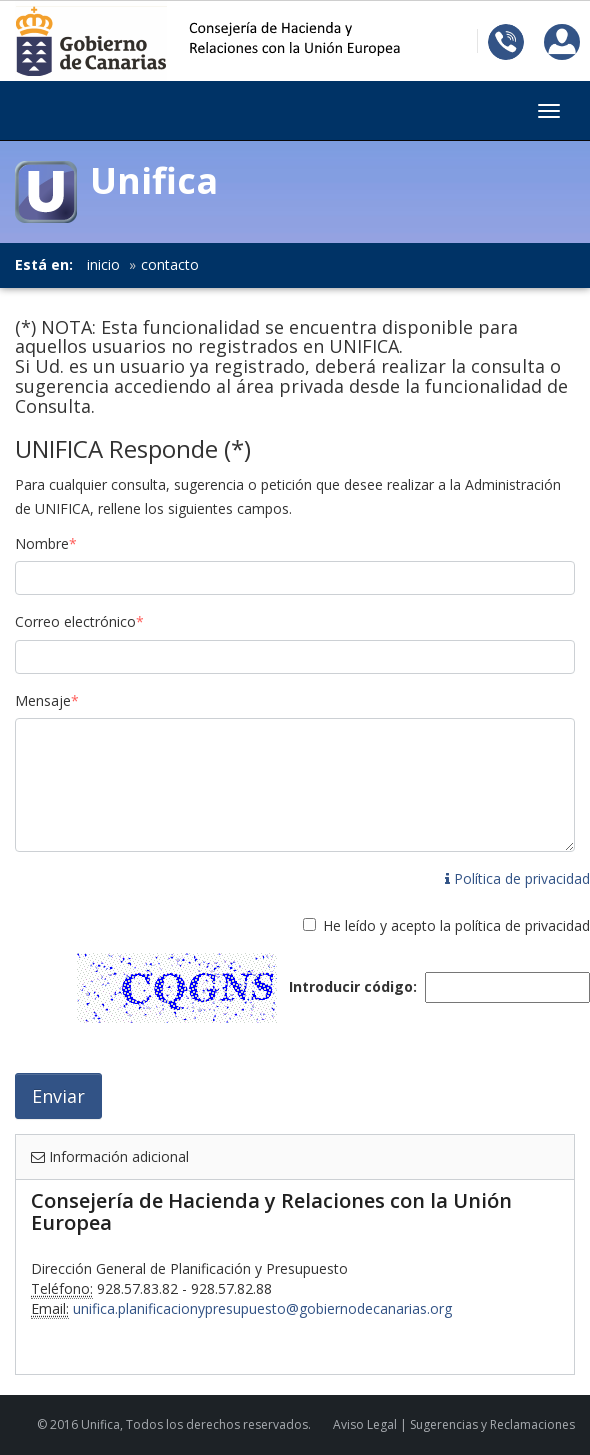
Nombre (46, 543)
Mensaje (47, 700)
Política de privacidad (517, 878)
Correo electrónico (79, 621)
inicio (103, 264)
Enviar (58, 1096)
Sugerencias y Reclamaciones (492, 1424)
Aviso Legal (365, 1424)
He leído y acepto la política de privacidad (456, 925)
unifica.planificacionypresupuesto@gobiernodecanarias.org (262, 1308)
